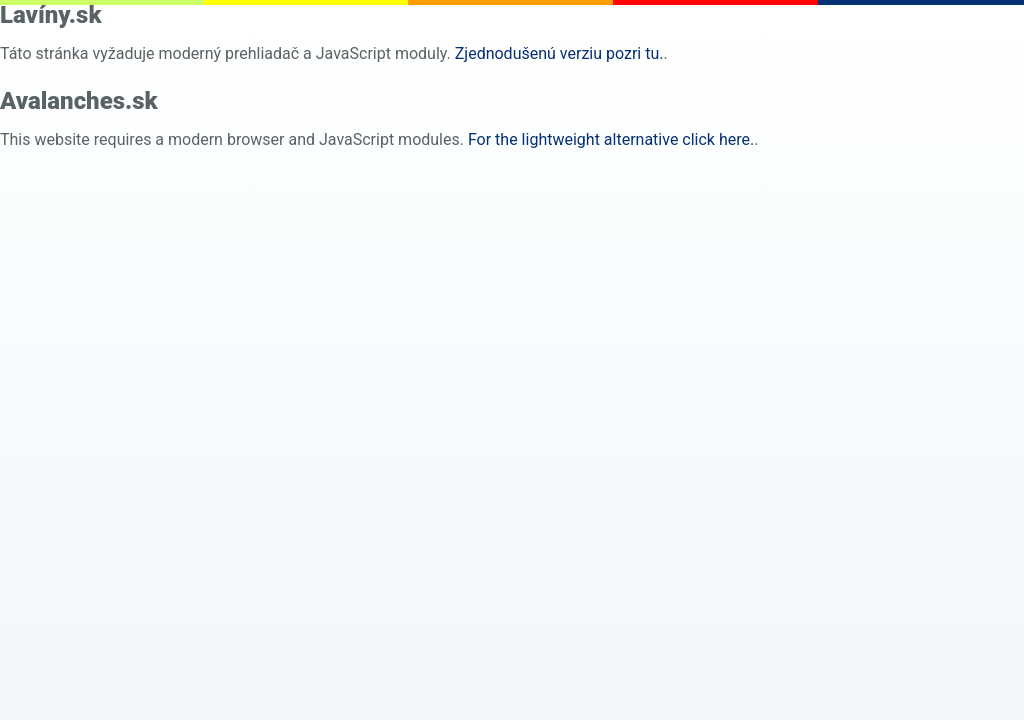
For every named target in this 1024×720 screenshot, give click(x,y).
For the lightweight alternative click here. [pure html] (611, 139)
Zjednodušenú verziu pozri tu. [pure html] (559, 53)
